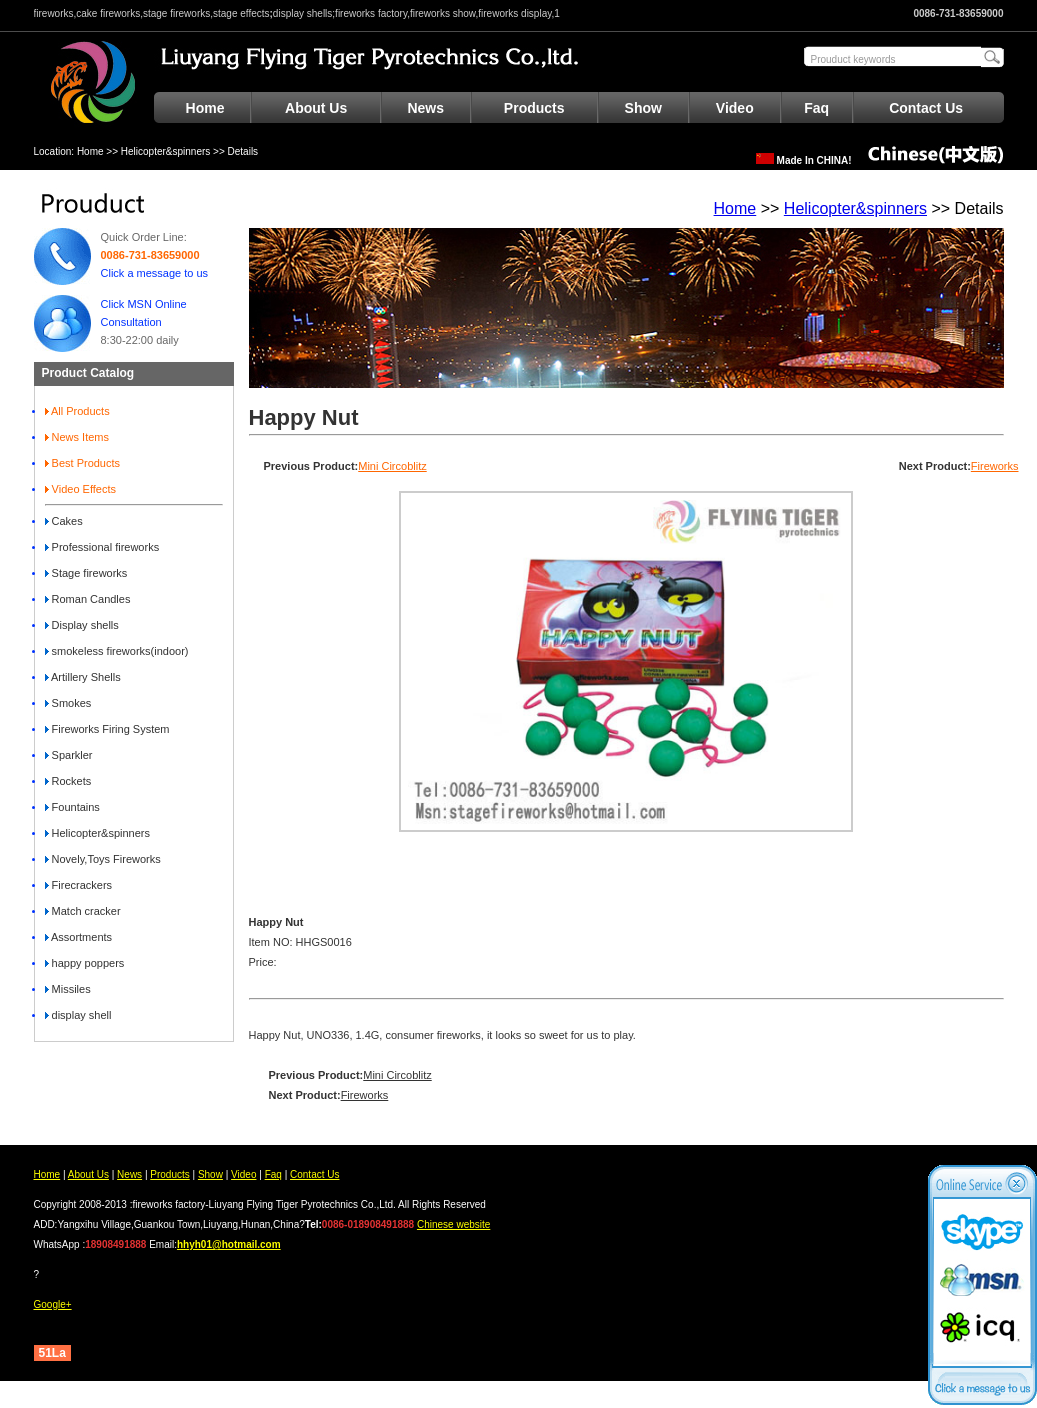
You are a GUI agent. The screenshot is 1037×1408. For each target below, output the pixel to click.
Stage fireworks (86, 573)
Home (205, 108)
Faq (816, 108)
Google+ (53, 1304)
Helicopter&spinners (166, 151)
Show (643, 108)
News (425, 108)
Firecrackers (79, 885)
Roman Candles (88, 599)
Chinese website (453, 1224)
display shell (78, 1015)
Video (735, 108)
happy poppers (85, 963)
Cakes (64, 521)
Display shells (82, 625)
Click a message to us (155, 273)
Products (534, 108)
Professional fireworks (102, 547)
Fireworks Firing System (107, 729)
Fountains (72, 807)
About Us (316, 108)
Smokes (68, 703)
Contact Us (926, 108)
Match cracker (83, 911)
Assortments (79, 937)
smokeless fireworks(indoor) (117, 651)
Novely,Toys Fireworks (103, 859)
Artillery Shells (83, 677)
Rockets (68, 781)
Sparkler (69, 755)
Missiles (68, 989)
